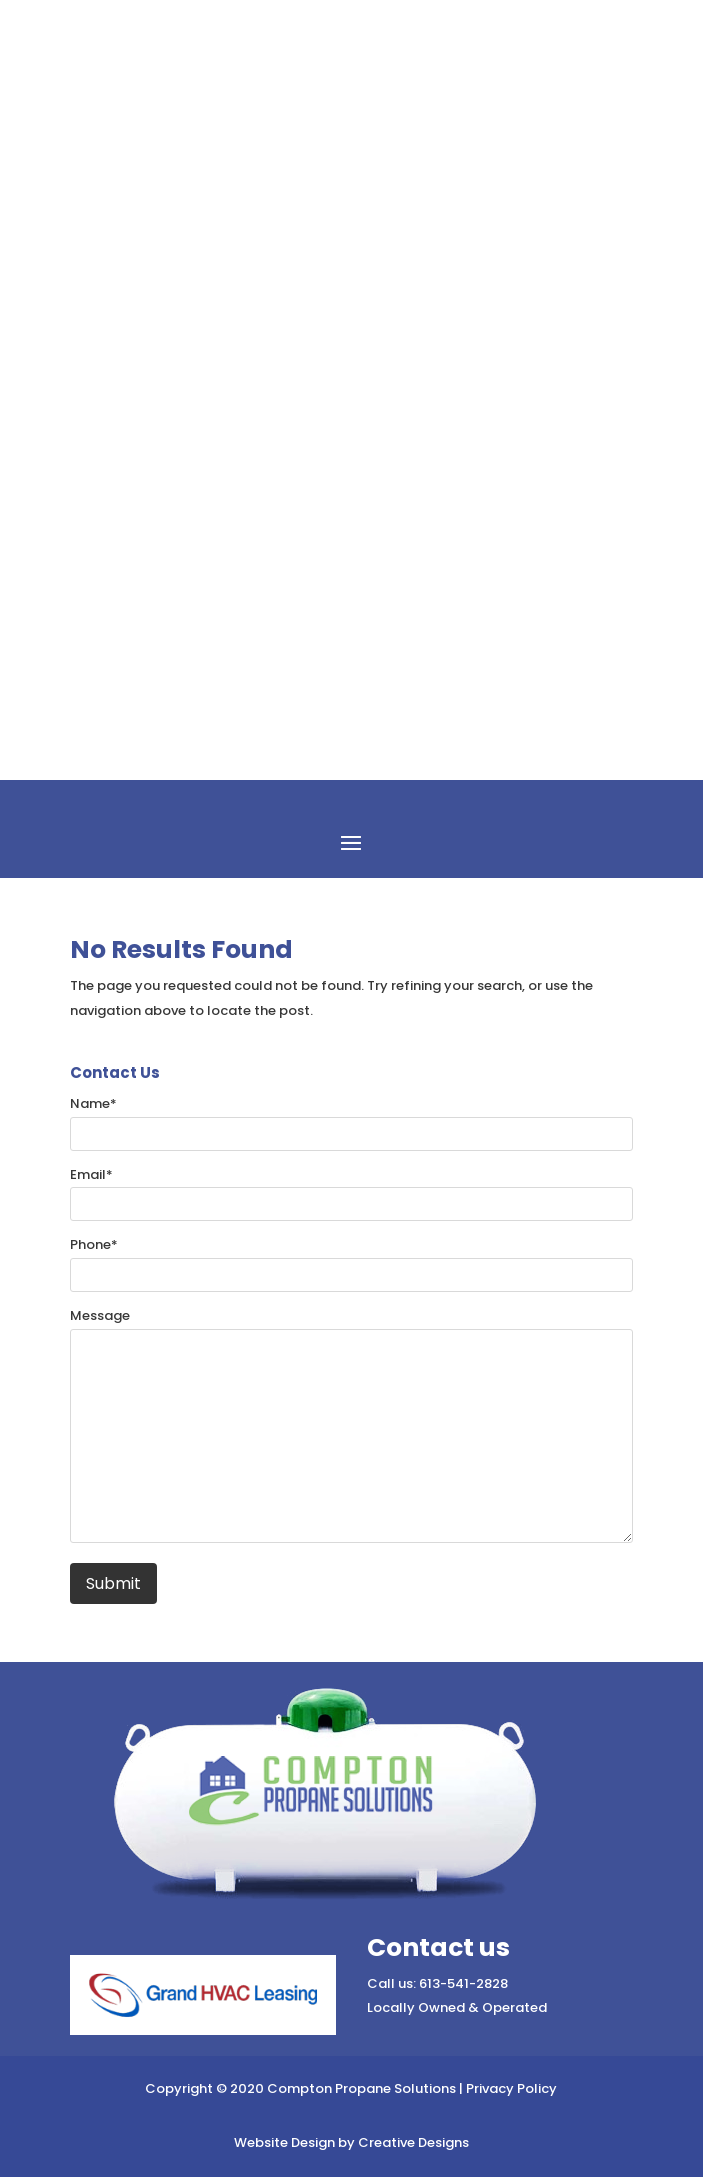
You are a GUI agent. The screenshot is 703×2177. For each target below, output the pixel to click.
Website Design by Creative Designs (351, 2142)
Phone (94, 1244)
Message (100, 1315)
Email (91, 1174)
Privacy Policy (511, 2088)
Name (93, 1103)
